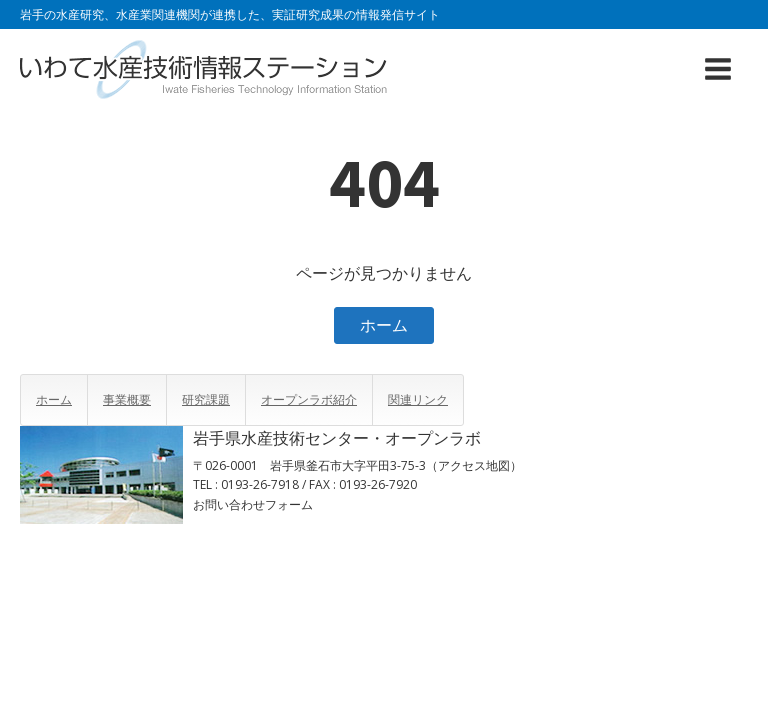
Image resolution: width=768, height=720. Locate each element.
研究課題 (206, 399)
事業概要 (127, 399)
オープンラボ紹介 (309, 399)
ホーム (384, 325)
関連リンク (418, 399)
